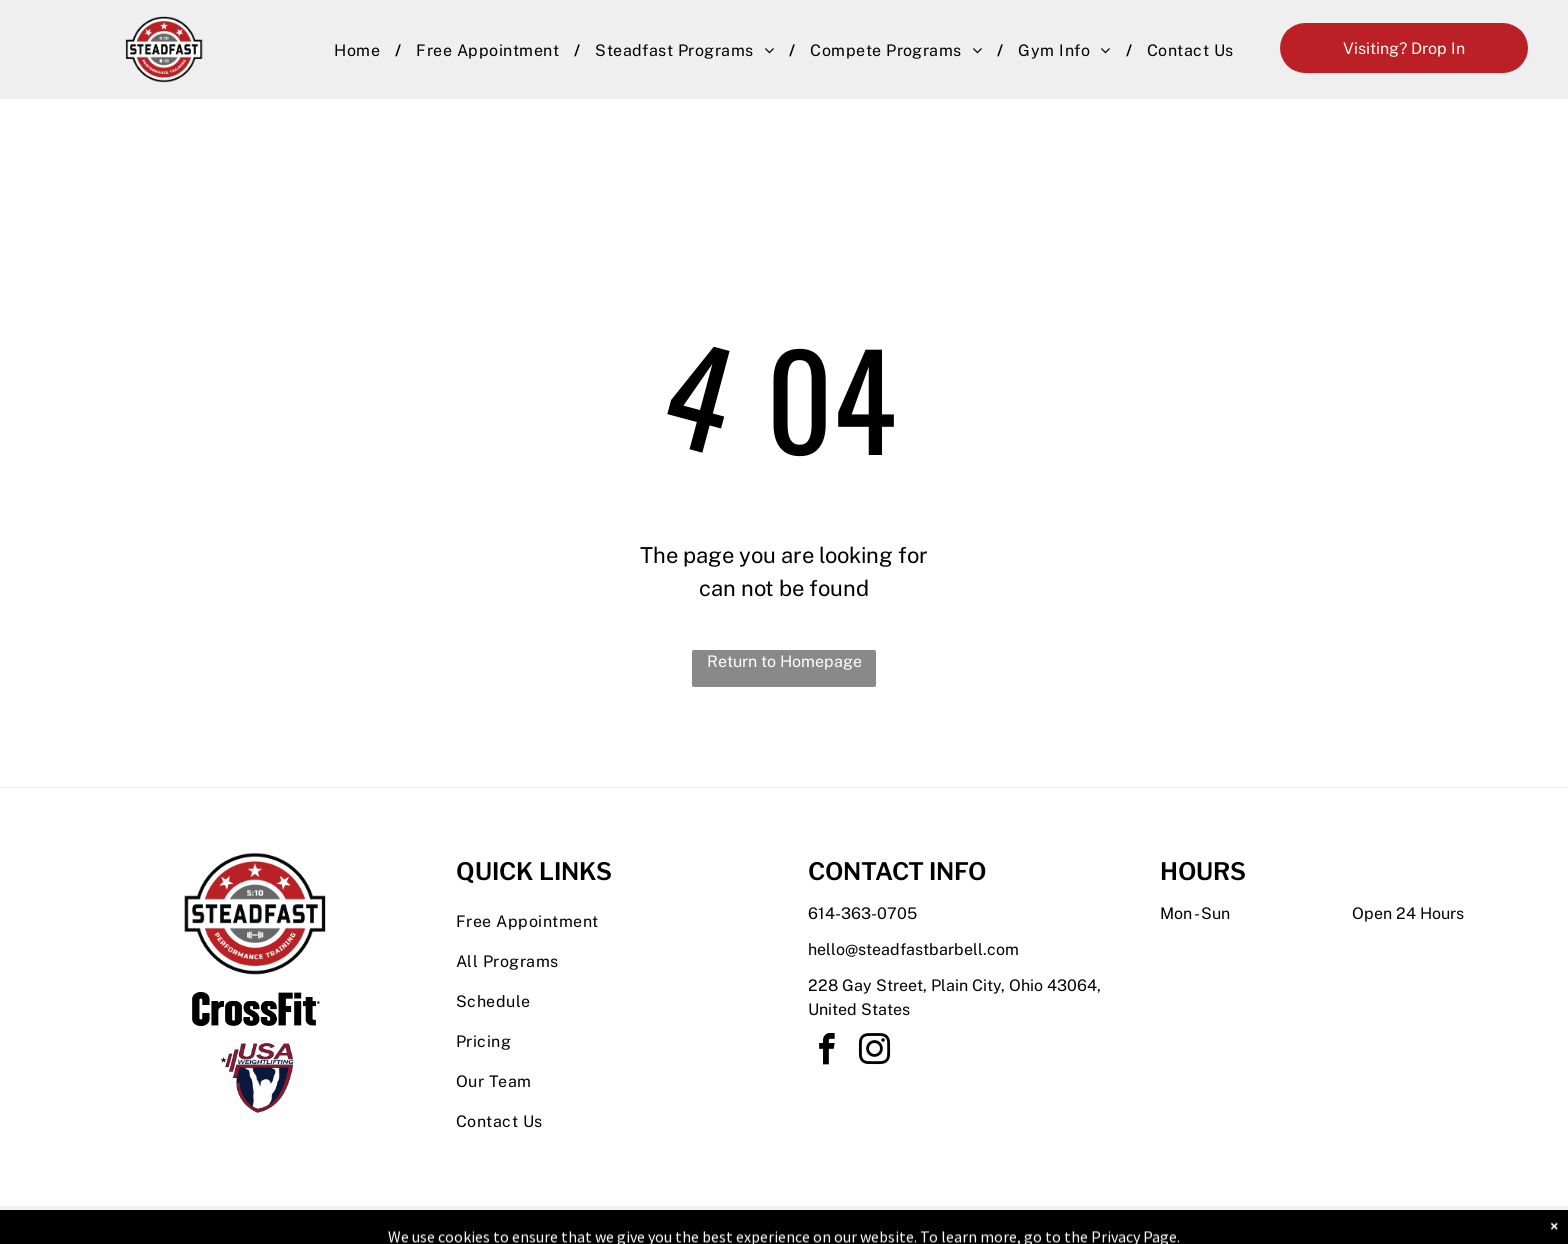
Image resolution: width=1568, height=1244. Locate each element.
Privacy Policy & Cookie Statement (659, 1225)
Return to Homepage (784, 661)
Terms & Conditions (949, 1225)
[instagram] (874, 1052)
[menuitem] (360, 51)
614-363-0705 (862, 913)
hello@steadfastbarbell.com (913, 949)
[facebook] (826, 1052)
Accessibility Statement (824, 1225)
